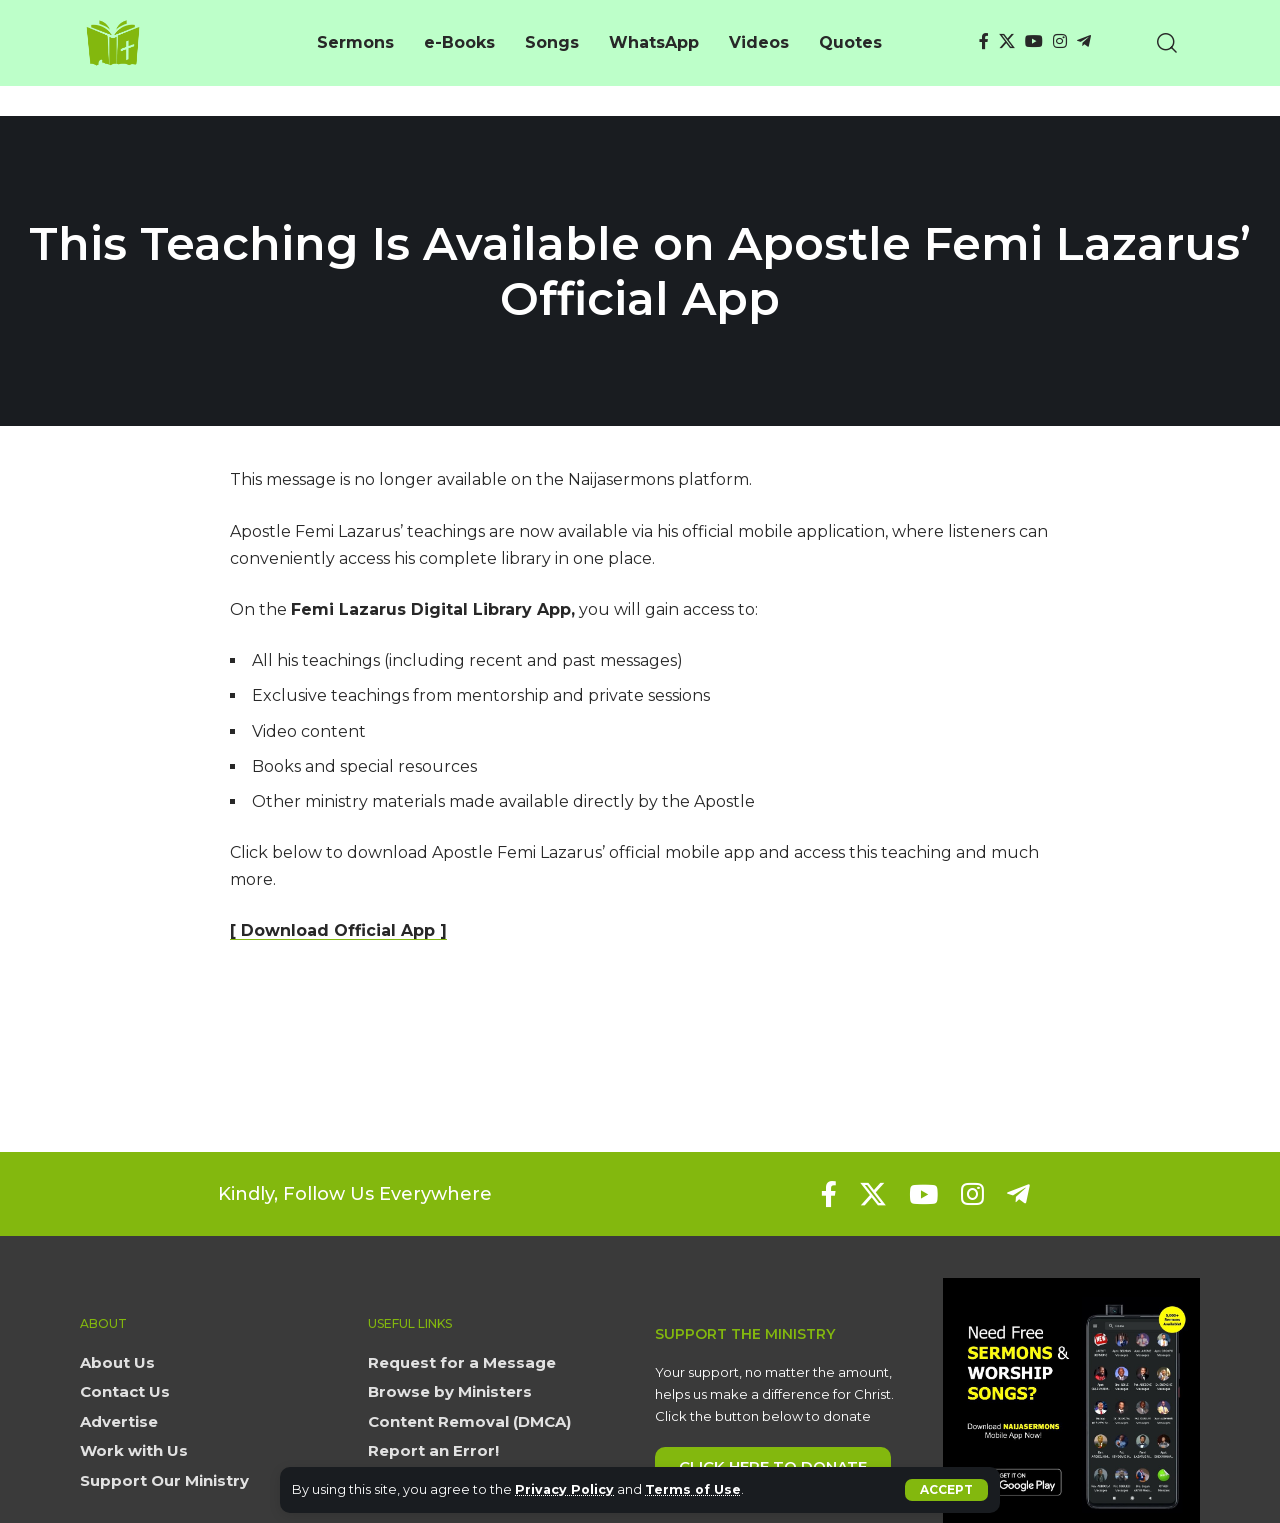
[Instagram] (1060, 41)
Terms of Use (695, 1489)
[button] (946, 1490)
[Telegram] (1084, 41)
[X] (1007, 41)
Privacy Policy (565, 1489)
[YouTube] (1034, 41)
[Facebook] (984, 41)
